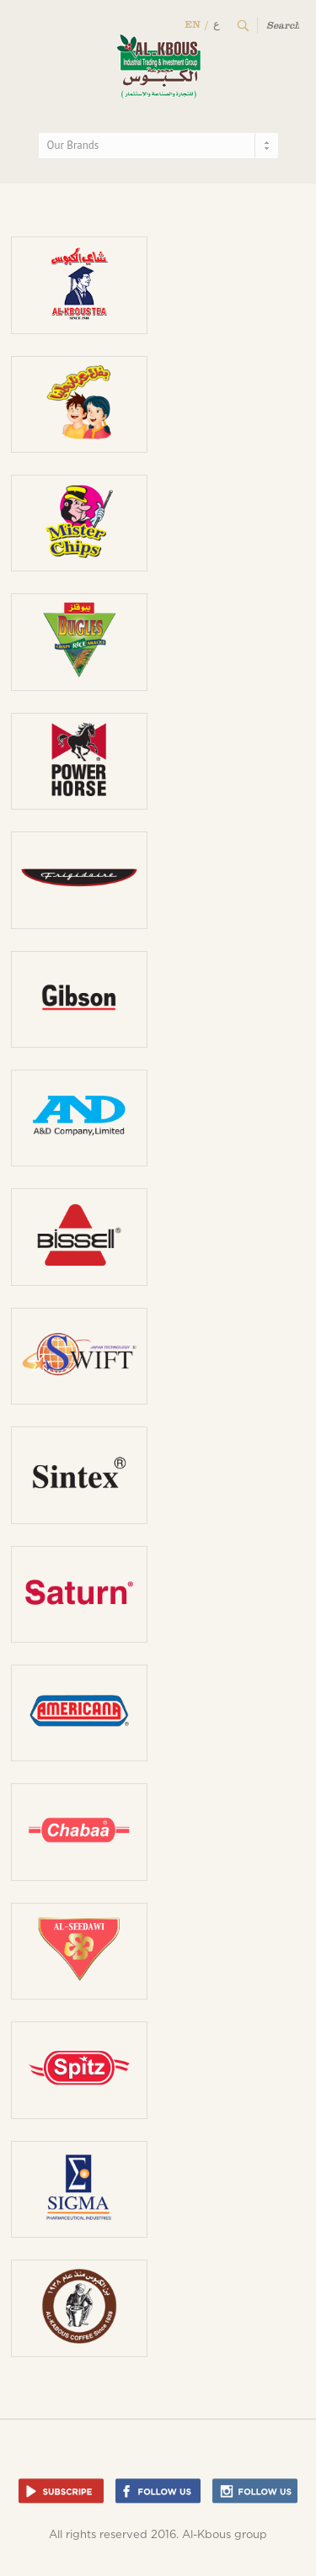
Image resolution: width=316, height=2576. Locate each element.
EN (193, 24)
